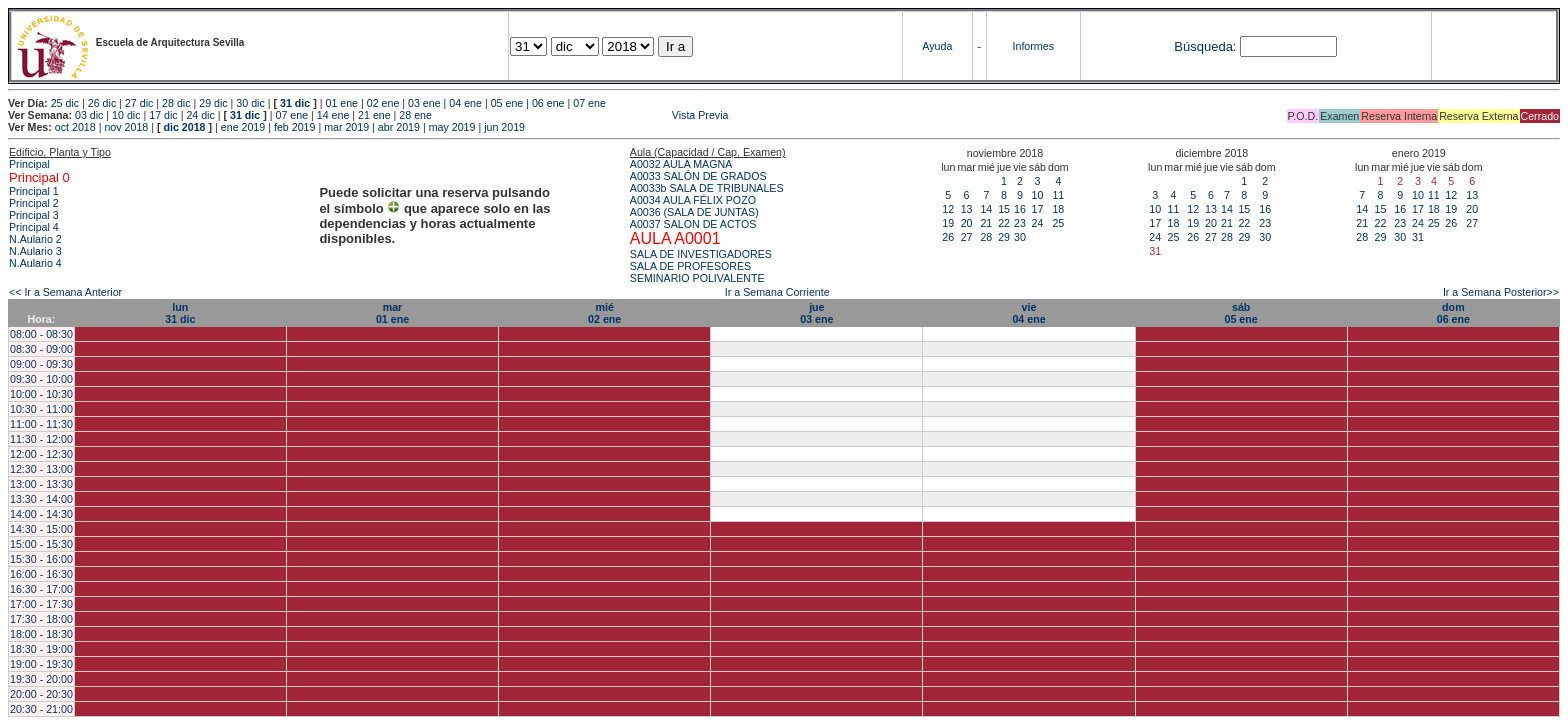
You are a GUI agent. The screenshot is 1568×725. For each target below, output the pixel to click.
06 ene (548, 103)
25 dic (65, 103)
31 (1418, 237)
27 (967, 237)
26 (948, 237)
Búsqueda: (1205, 46)
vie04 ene (1028, 313)
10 (1037, 195)
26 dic (102, 103)
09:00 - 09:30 (41, 364)
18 (1058, 209)
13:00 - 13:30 (41, 484)
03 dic (89, 115)
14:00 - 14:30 (41, 514)
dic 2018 (184, 127)
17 (1037, 209)
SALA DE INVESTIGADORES (701, 254)
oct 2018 (75, 127)
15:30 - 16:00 (41, 559)
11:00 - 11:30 (41, 424)
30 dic (250, 103)
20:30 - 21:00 (41, 709)
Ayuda (937, 46)
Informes (1033, 46)
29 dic (213, 103)
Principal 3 (34, 215)
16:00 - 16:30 (41, 574)
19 (948, 223)
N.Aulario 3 (35, 251)
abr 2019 (399, 127)
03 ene (424, 103)
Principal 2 (34, 203)
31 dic (295, 103)
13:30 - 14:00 (41, 499)
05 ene (507, 103)
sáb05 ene (1241, 313)
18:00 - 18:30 (41, 634)
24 (1037, 223)
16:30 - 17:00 (41, 589)
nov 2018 (126, 127)
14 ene (333, 115)
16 (1020, 209)
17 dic (163, 115)
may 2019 (452, 127)
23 (1020, 223)
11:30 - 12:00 (41, 439)
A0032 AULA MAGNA (681, 164)
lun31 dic (180, 313)
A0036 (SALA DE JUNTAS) (694, 212)
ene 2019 (243, 127)
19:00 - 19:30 (41, 664)
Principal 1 (34, 191)
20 (967, 223)
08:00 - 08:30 (41, 334)
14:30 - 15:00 (41, 529)
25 (1058, 223)
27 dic (139, 103)
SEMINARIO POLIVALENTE (697, 278)
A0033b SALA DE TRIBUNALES (707, 188)
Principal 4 (34, 227)
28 (986, 237)
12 (948, 209)
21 (986, 223)
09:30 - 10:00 (41, 379)
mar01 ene (392, 313)
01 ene (341, 103)
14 (986, 209)
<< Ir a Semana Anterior (65, 292)
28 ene (415, 115)
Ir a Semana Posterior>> (1501, 292)
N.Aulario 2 (35, 239)
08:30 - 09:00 (41, 349)
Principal (29, 164)
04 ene (465, 103)
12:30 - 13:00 (41, 469)
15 (1004, 209)
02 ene (383, 103)
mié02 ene (604, 313)
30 (1020, 237)
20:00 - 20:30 (41, 694)
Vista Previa (582, 115)
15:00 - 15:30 (41, 544)
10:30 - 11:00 (41, 409)
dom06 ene (1453, 313)
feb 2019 (294, 127)
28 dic (176, 103)
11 (1058, 195)
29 (1004, 237)
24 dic (200, 115)
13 (967, 209)
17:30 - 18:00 (41, 619)
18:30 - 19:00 (41, 649)
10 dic (126, 115)
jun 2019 (504, 127)
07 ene (589, 103)
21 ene (374, 115)
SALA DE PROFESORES (690, 266)
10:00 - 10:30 (41, 394)
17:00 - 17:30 (41, 604)
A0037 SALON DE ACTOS (693, 224)
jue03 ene (816, 313)
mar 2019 (346, 127)
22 (1004, 223)
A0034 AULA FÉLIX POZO (693, 200)
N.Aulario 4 (35, 263)
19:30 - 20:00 (41, 679)
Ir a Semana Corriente (777, 292)
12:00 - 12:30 (41, 454)
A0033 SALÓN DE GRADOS (698, 176)
